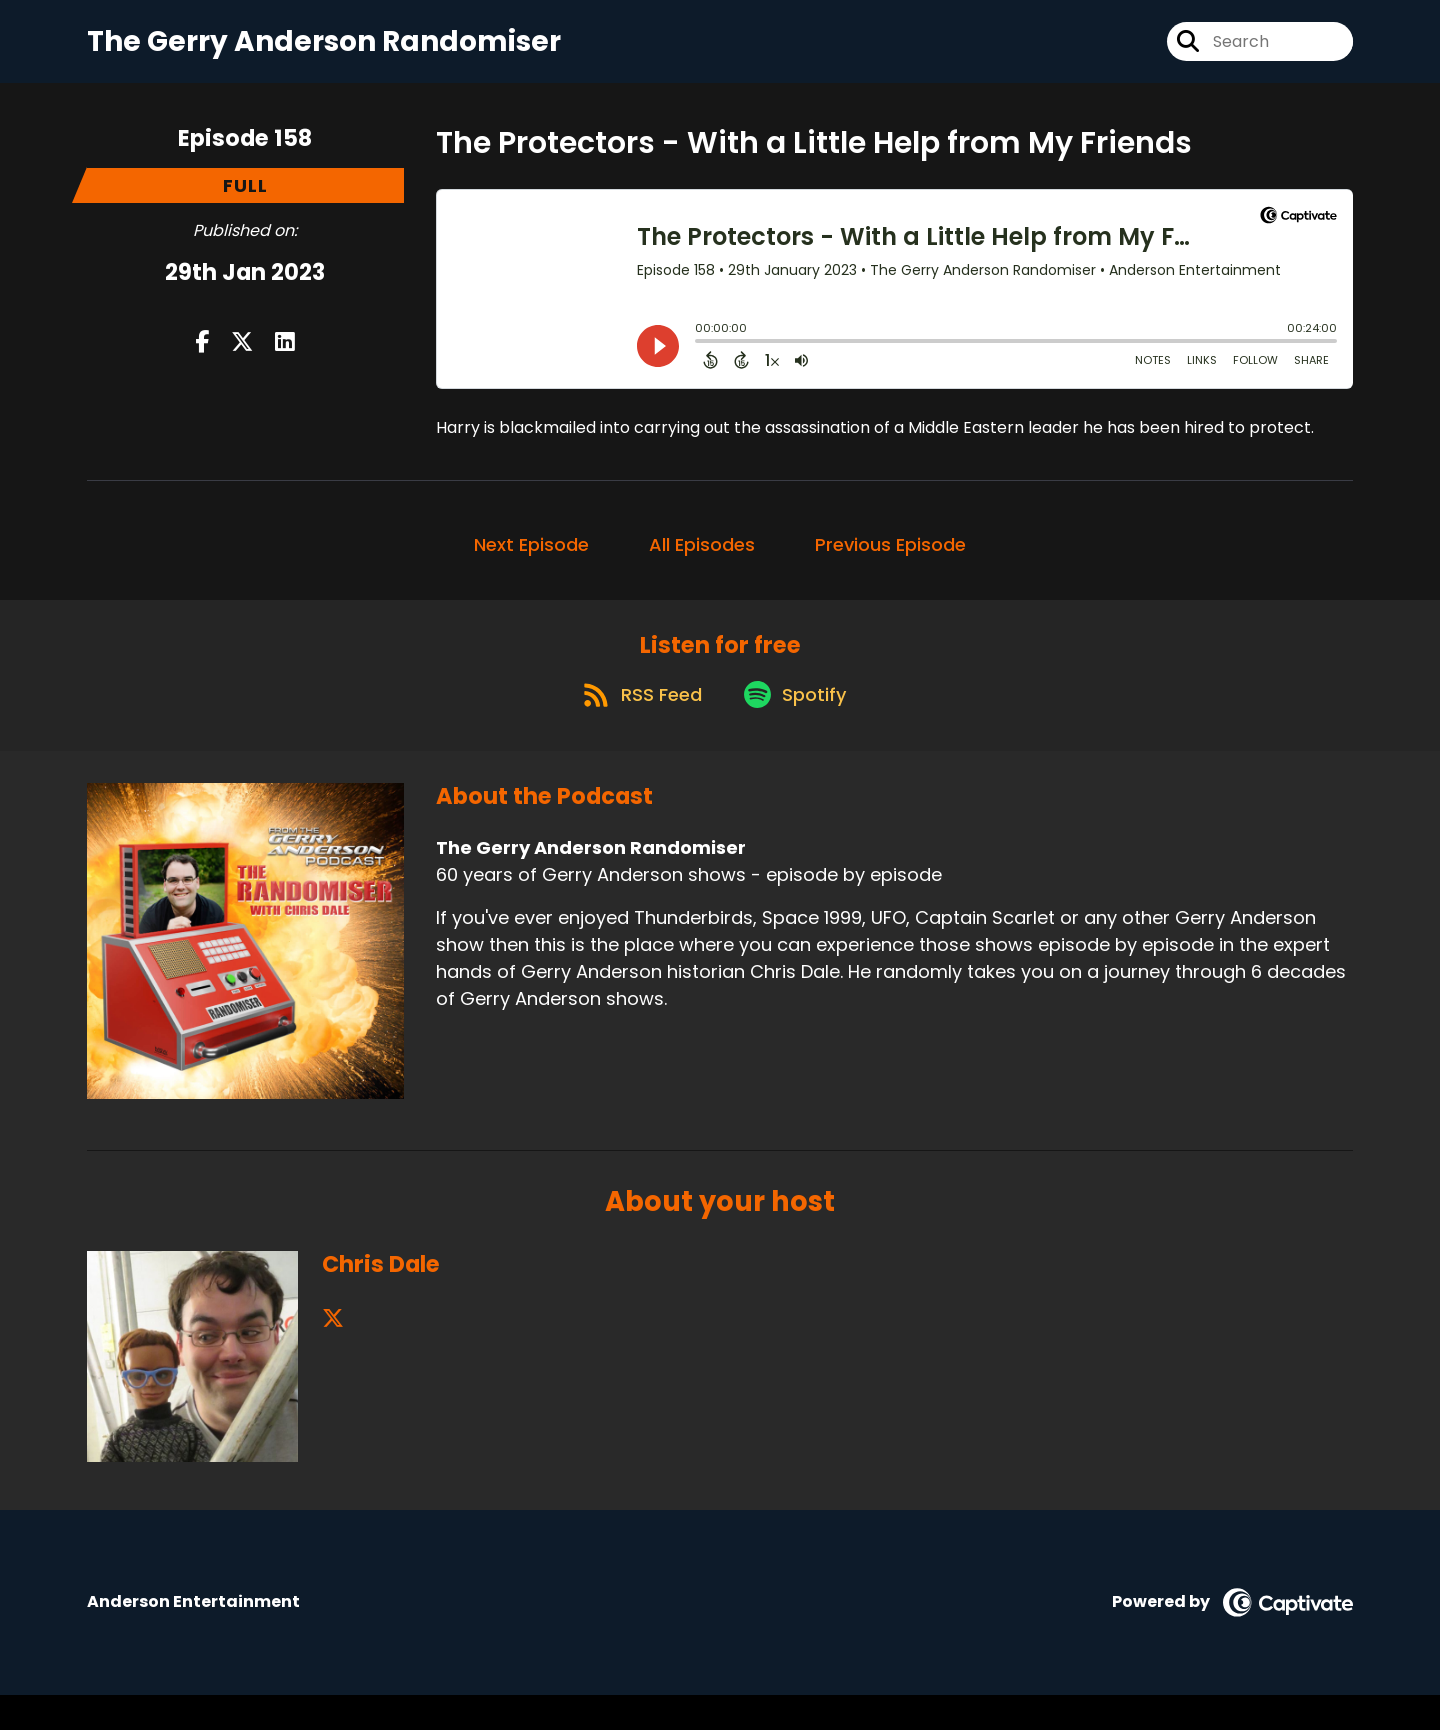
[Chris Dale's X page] (333, 1353)
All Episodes (702, 560)
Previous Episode (890, 560)
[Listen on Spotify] (797, 728)
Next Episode (531, 560)
